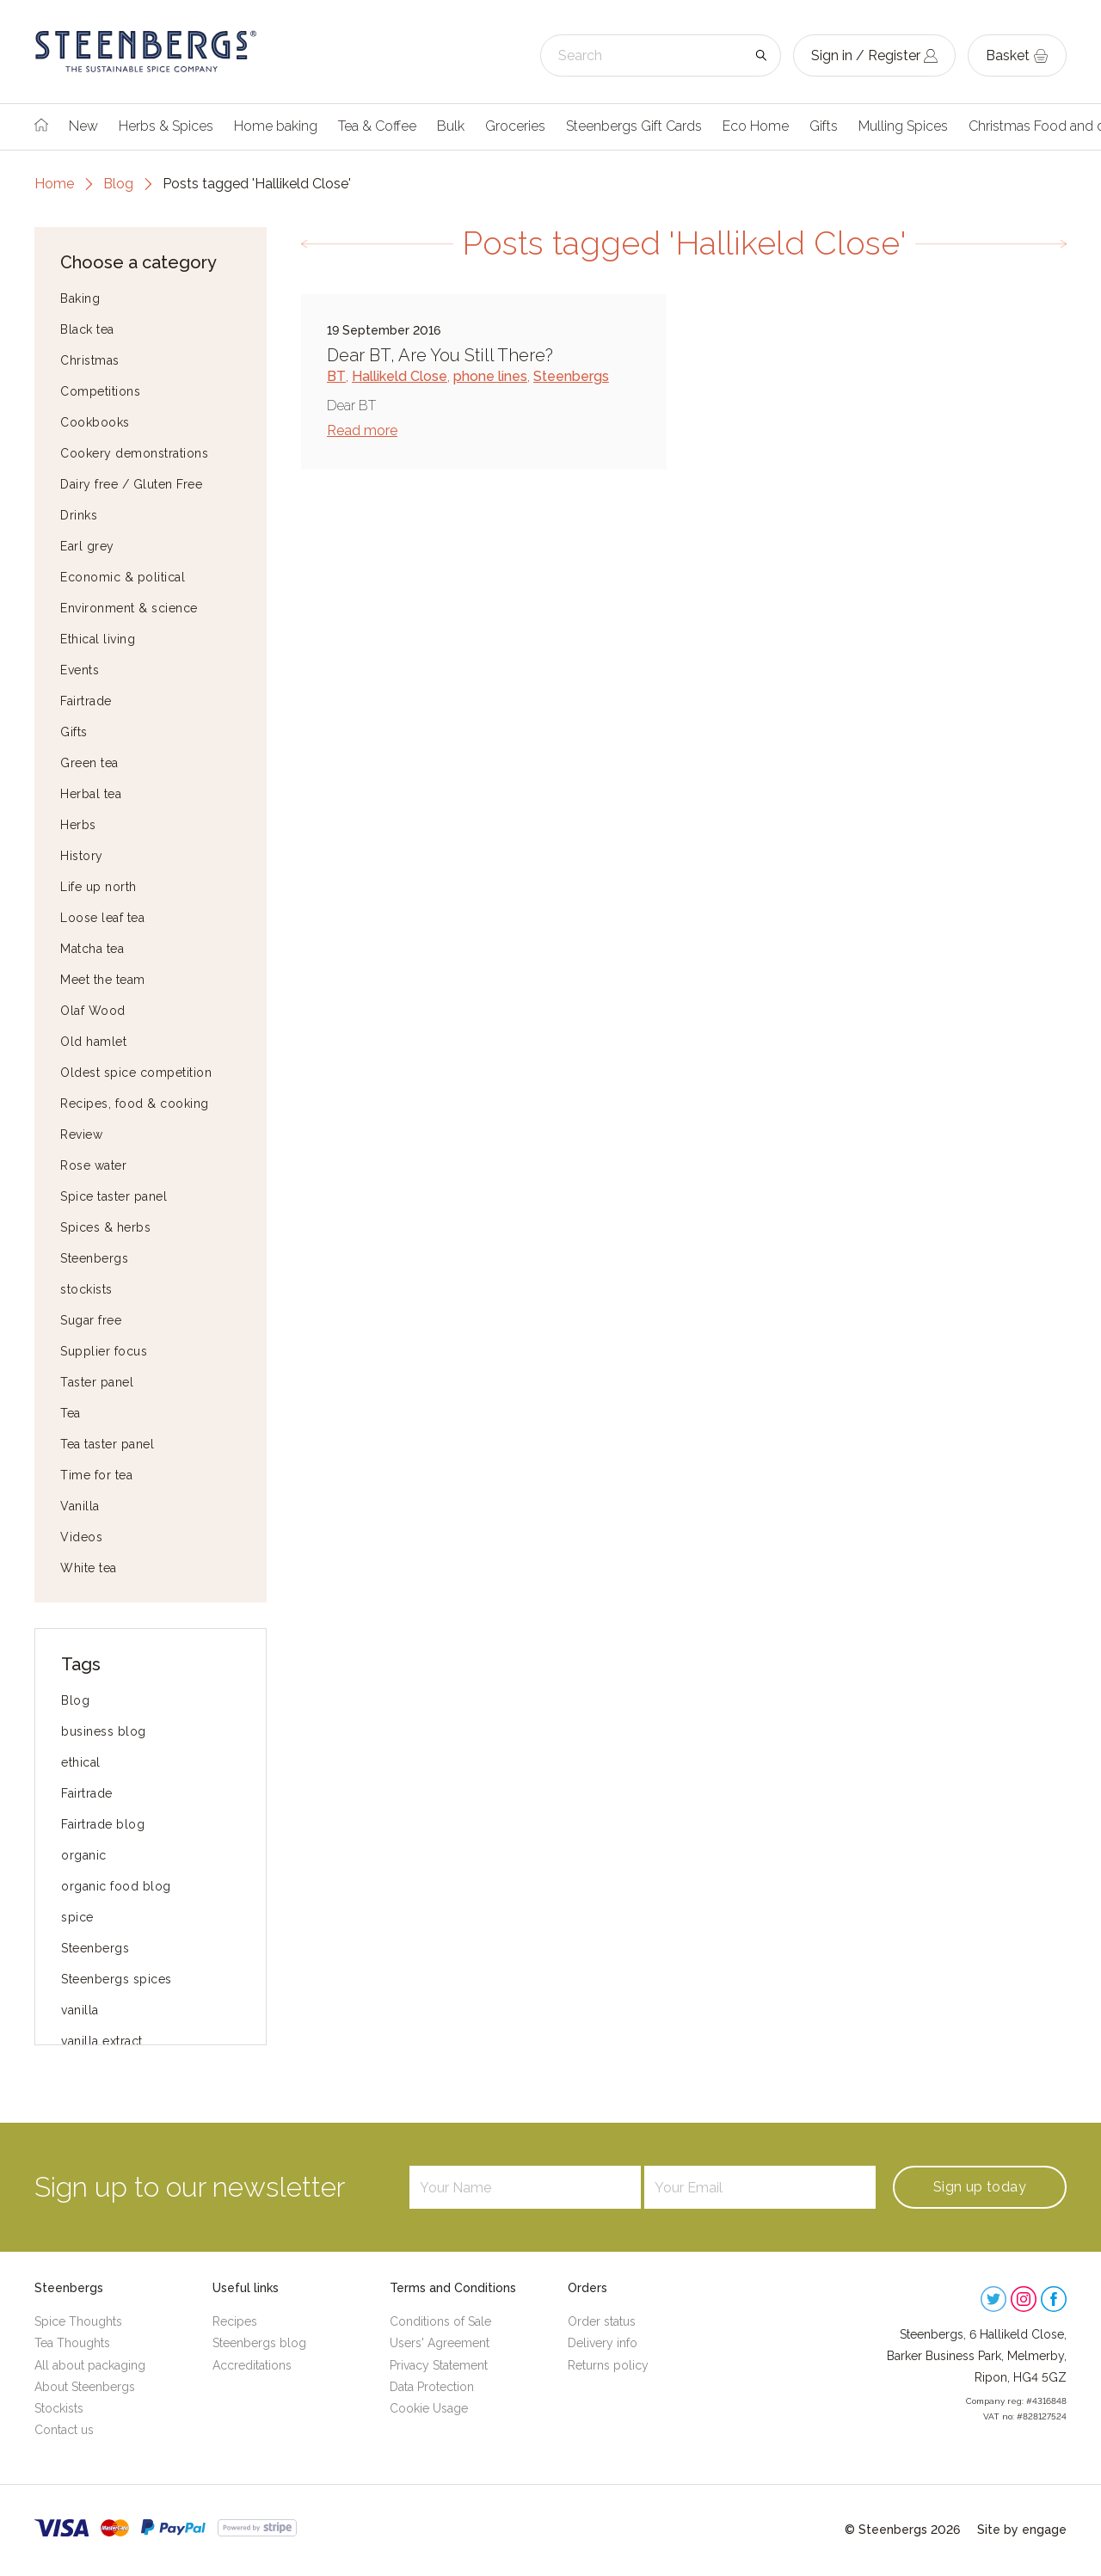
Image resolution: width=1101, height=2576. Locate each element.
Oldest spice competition (136, 1072)
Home (54, 183)
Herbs (78, 825)
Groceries (515, 126)
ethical (81, 1762)
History (81, 856)
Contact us (64, 2430)
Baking (80, 298)
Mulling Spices (903, 126)
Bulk (450, 126)
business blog (103, 1731)
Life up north (98, 887)
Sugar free (90, 1320)
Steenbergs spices (116, 1979)
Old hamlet (93, 1041)
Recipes (234, 2321)
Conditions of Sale (440, 2321)
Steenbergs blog (259, 2343)
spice (77, 1917)
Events (79, 670)
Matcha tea (92, 949)
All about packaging (89, 2365)
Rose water (93, 1165)
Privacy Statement (439, 2365)
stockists (86, 1289)
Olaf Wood (93, 1010)
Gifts (823, 126)
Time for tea (96, 1475)
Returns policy (608, 2365)
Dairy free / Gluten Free (131, 484)
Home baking (275, 126)
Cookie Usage (429, 2408)
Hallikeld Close (399, 376)
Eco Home (756, 126)
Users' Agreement (439, 2343)
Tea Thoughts (72, 2343)
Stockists (58, 2408)
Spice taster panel (113, 1196)
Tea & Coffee (377, 126)
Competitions (100, 391)
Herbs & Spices (166, 126)
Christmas (90, 360)
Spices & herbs (105, 1227)
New (83, 126)
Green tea (89, 763)
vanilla (80, 2010)
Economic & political (122, 577)
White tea (88, 1568)
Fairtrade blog (103, 1824)
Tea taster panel (107, 1444)
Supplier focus (103, 1351)
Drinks (78, 515)
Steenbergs (94, 1258)
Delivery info (602, 2343)
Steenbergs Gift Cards (634, 126)
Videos (81, 1537)
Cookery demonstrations (134, 453)
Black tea (87, 329)
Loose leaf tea (102, 918)
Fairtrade (86, 701)
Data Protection (432, 2387)
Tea (70, 1413)
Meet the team (102, 980)
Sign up (979, 2187)
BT (336, 376)
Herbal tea (90, 794)
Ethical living (97, 639)
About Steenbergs (84, 2387)
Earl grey (87, 546)
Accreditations (252, 2365)
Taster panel (96, 1382)
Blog (118, 183)
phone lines (490, 376)
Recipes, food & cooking (134, 1103)
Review (81, 1134)
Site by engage (1022, 2529)
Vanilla (80, 1506)
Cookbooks (95, 422)
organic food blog (116, 1886)
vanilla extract (102, 2041)
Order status (602, 2321)
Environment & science (129, 608)
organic (84, 1855)
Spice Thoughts (78, 2321)
